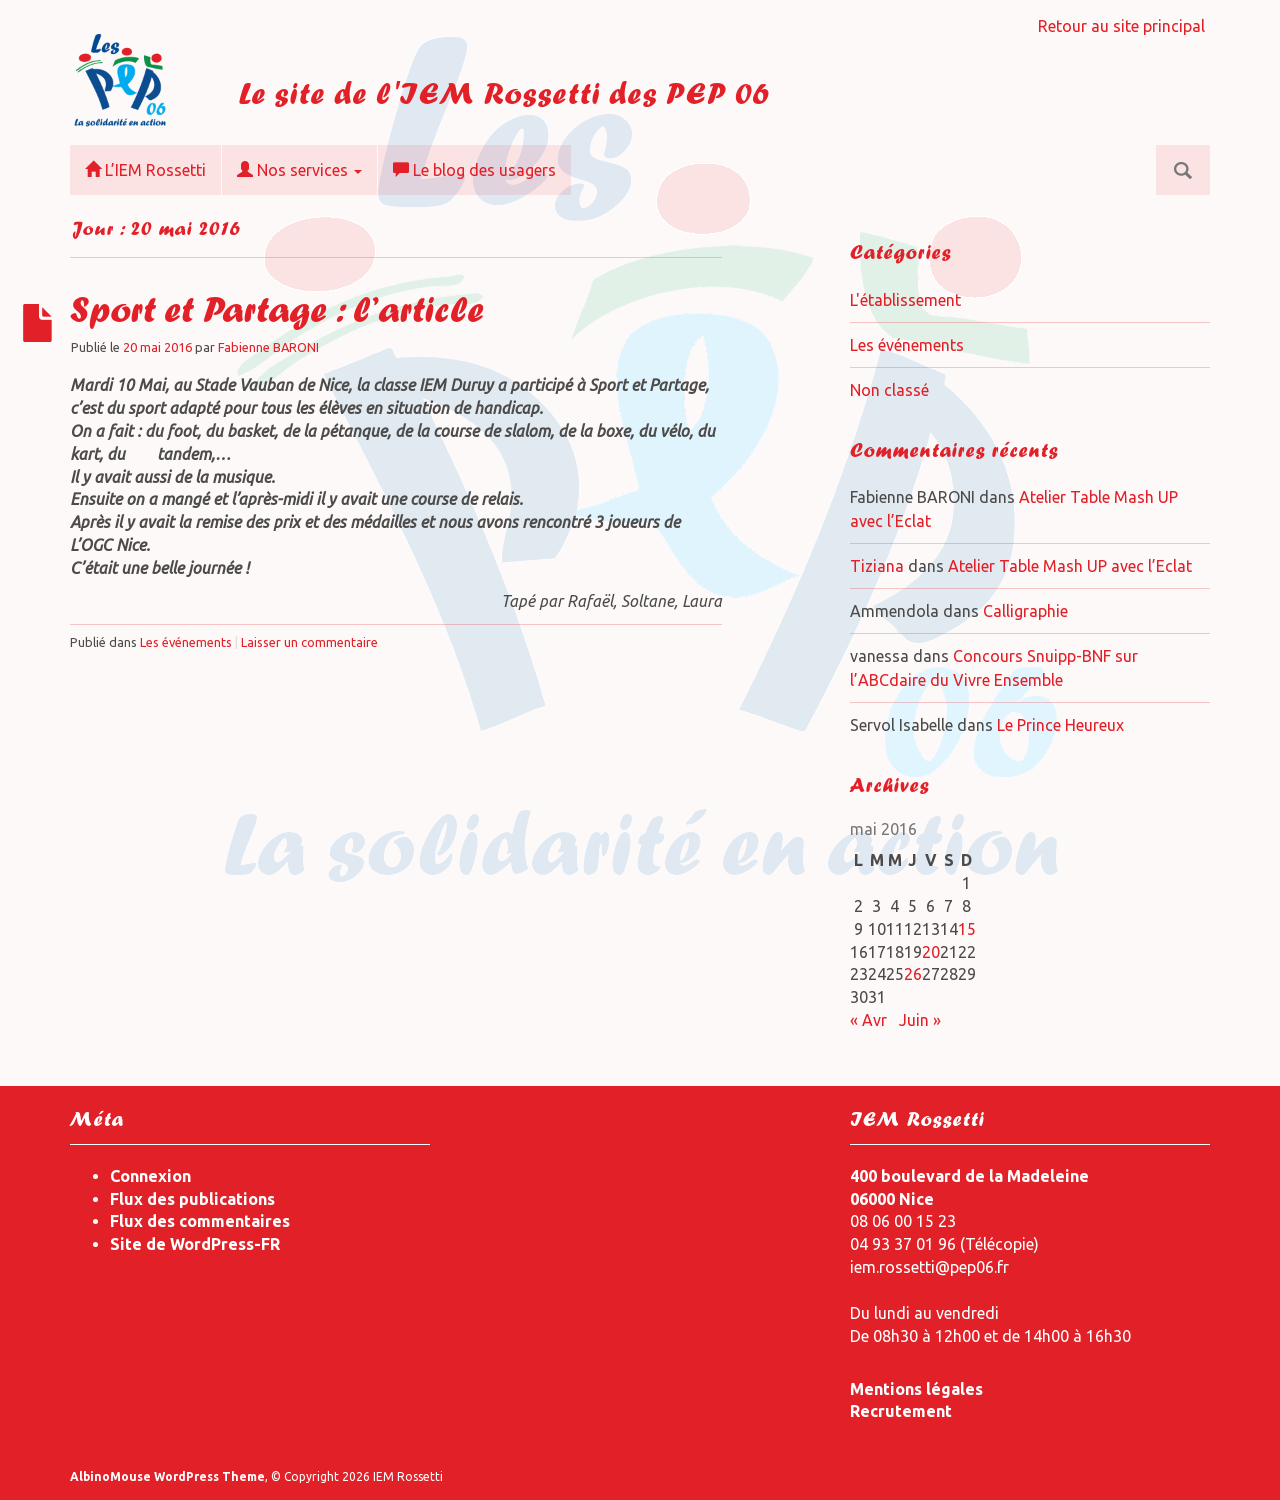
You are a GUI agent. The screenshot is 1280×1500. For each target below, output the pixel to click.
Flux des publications (192, 1199)
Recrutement (901, 1411)
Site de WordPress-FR (195, 1244)
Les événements (186, 642)
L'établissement (905, 300)
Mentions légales (916, 1389)
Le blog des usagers (474, 170)
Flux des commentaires (200, 1221)
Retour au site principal (1121, 26)
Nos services (299, 170)
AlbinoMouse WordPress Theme (167, 1476)
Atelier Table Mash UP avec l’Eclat (1070, 566)
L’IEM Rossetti (145, 170)
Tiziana (877, 566)
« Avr (868, 1020)
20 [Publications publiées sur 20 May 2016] (931, 952)
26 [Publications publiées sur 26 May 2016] (913, 974)
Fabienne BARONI (268, 347)
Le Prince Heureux (1060, 725)
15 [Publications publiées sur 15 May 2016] (967, 929)
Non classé (889, 390)
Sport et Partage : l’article (277, 314)
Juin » (920, 1020)
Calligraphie (1025, 611)
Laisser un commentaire (309, 642)
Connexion (150, 1176)
